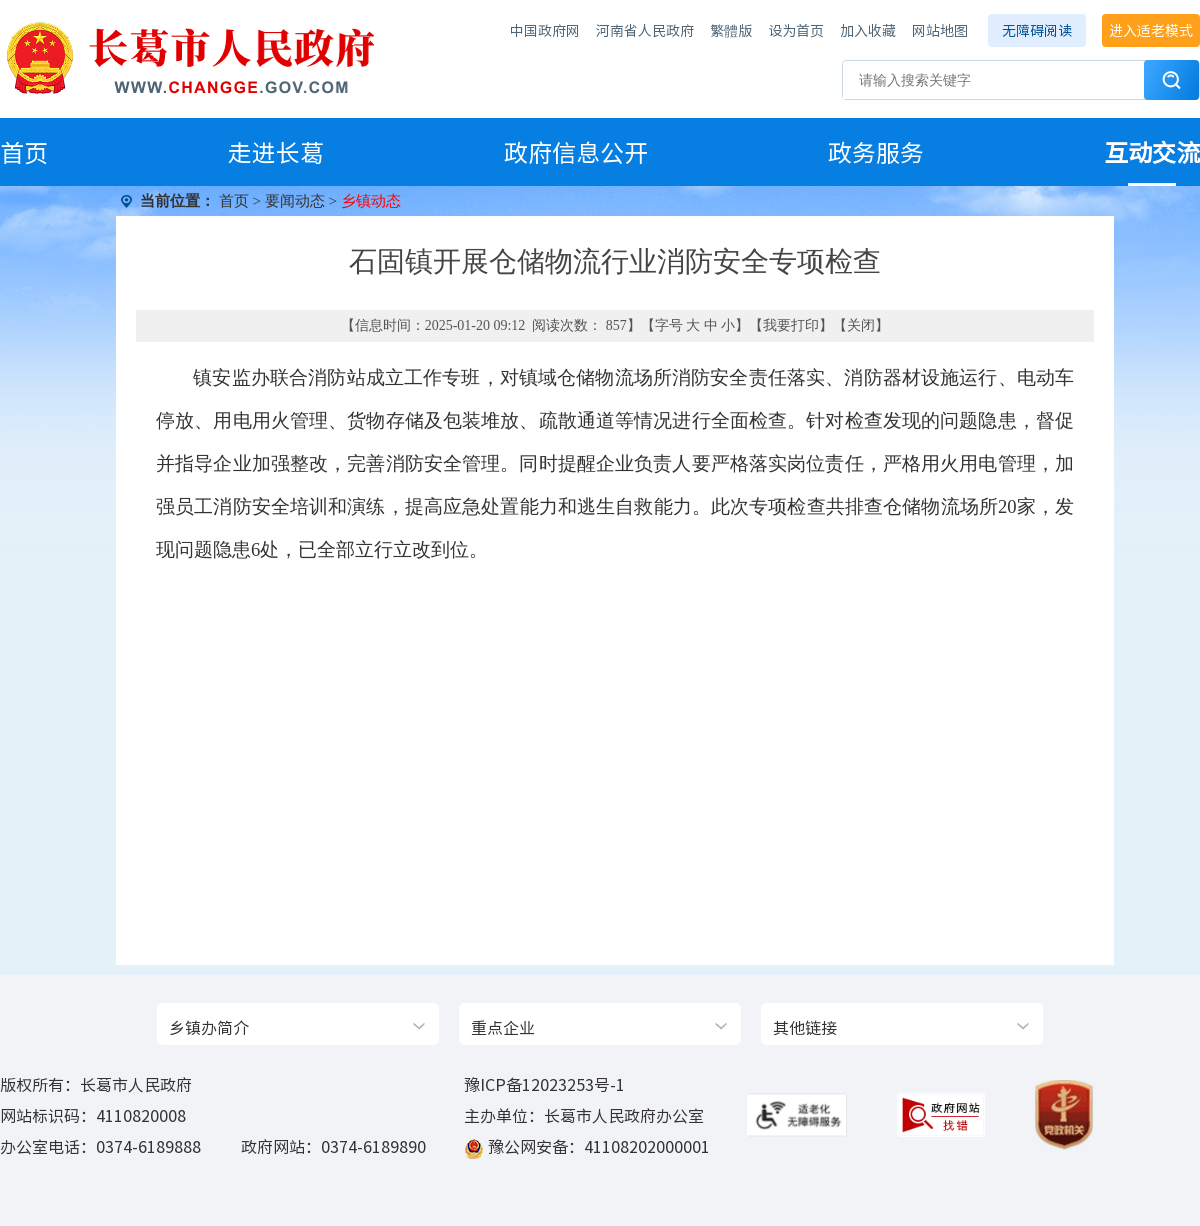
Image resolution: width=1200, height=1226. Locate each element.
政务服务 (876, 152)
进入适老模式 (1151, 30)
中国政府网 (545, 30)
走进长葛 (276, 152)
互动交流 (1152, 152)
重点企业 (503, 1027)
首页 (24, 152)
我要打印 (791, 325)
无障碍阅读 (1037, 30)
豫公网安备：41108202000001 (599, 1146)
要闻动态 (295, 201)
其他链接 (805, 1027)
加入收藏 (868, 30)
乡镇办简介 (209, 1027)
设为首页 (796, 30)
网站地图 (940, 30)
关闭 (861, 325)
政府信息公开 (576, 152)
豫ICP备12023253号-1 (544, 1084)
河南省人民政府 (645, 30)
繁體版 (731, 30)
